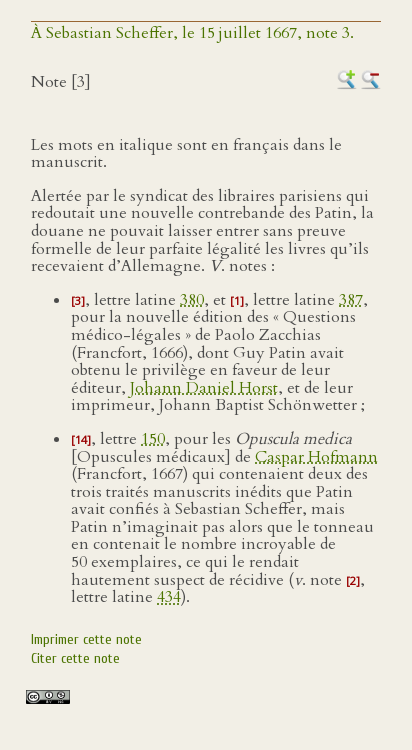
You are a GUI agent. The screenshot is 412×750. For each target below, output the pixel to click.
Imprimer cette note (86, 639)
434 (169, 597)
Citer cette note (75, 658)
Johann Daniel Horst (204, 388)
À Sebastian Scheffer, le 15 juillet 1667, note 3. (192, 33)
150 (153, 439)
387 (351, 300)
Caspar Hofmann (316, 457)
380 (192, 300)
